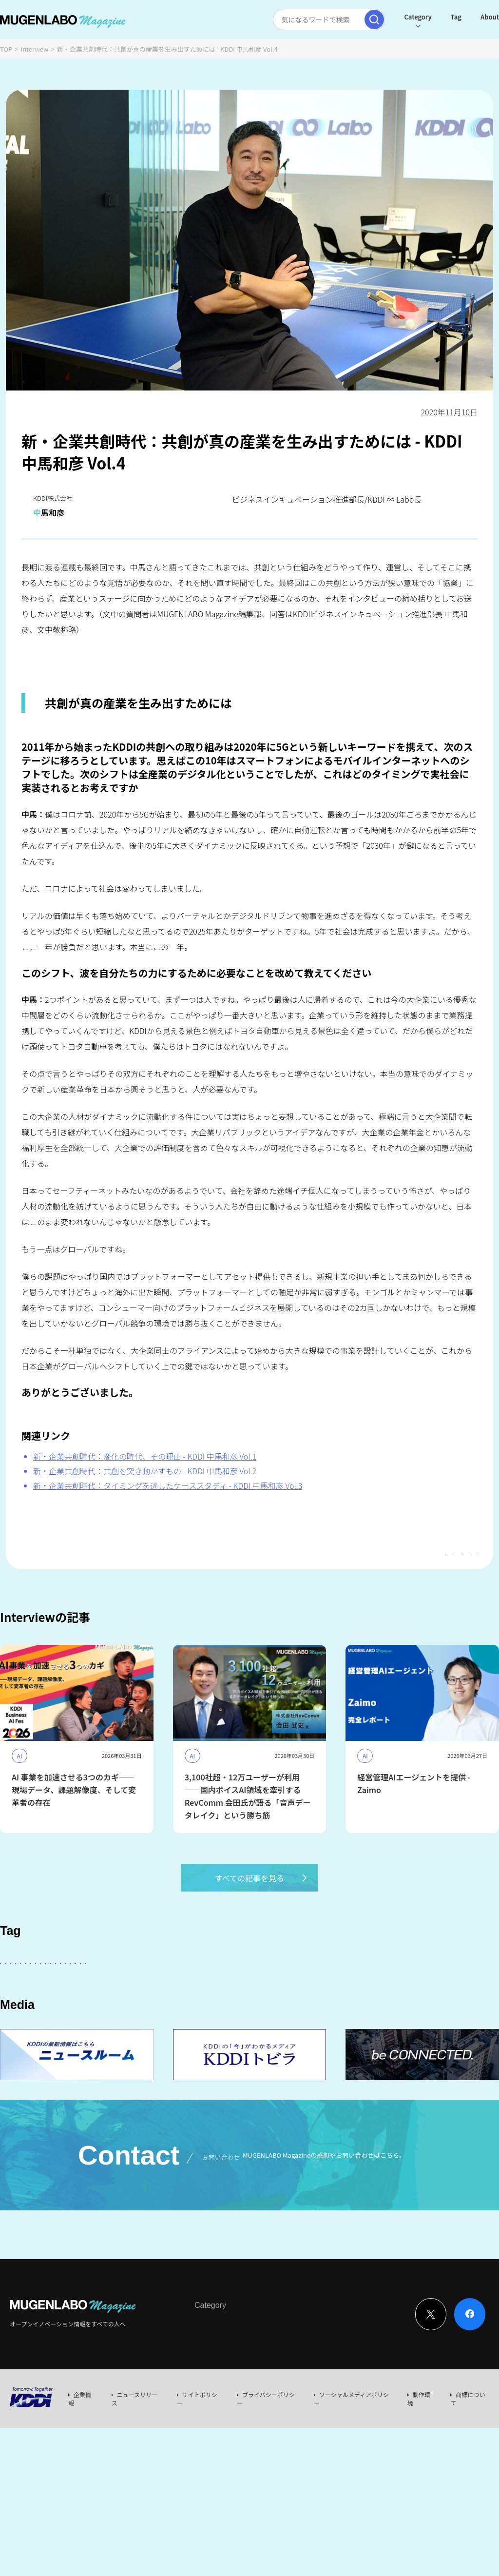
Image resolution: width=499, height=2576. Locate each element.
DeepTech (23, 2016)
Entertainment (372, 1989)
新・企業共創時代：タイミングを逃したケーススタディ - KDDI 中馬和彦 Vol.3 (167, 1485)
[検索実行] (351, 19)
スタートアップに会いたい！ (49, 1989)
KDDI (259, 1989)
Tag (432, 16)
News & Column (253, 2412)
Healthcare (120, 2016)
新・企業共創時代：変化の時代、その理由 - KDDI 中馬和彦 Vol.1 (144, 1456)
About (466, 16)
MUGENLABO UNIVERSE (269, 2016)
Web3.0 (336, 2016)
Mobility (20, 2044)
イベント (201, 2016)
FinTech (426, 1989)
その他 (222, 1989)
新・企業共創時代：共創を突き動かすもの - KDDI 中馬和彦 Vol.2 (144, 1471)
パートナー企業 (309, 1989)
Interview (35, 49)
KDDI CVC (451, 2016)
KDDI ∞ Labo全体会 (164, 1989)
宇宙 (162, 2016)
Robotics (70, 2016)
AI (112, 1989)
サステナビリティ (392, 2016)
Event (294, 2412)
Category (394, 16)
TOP (6, 49)
